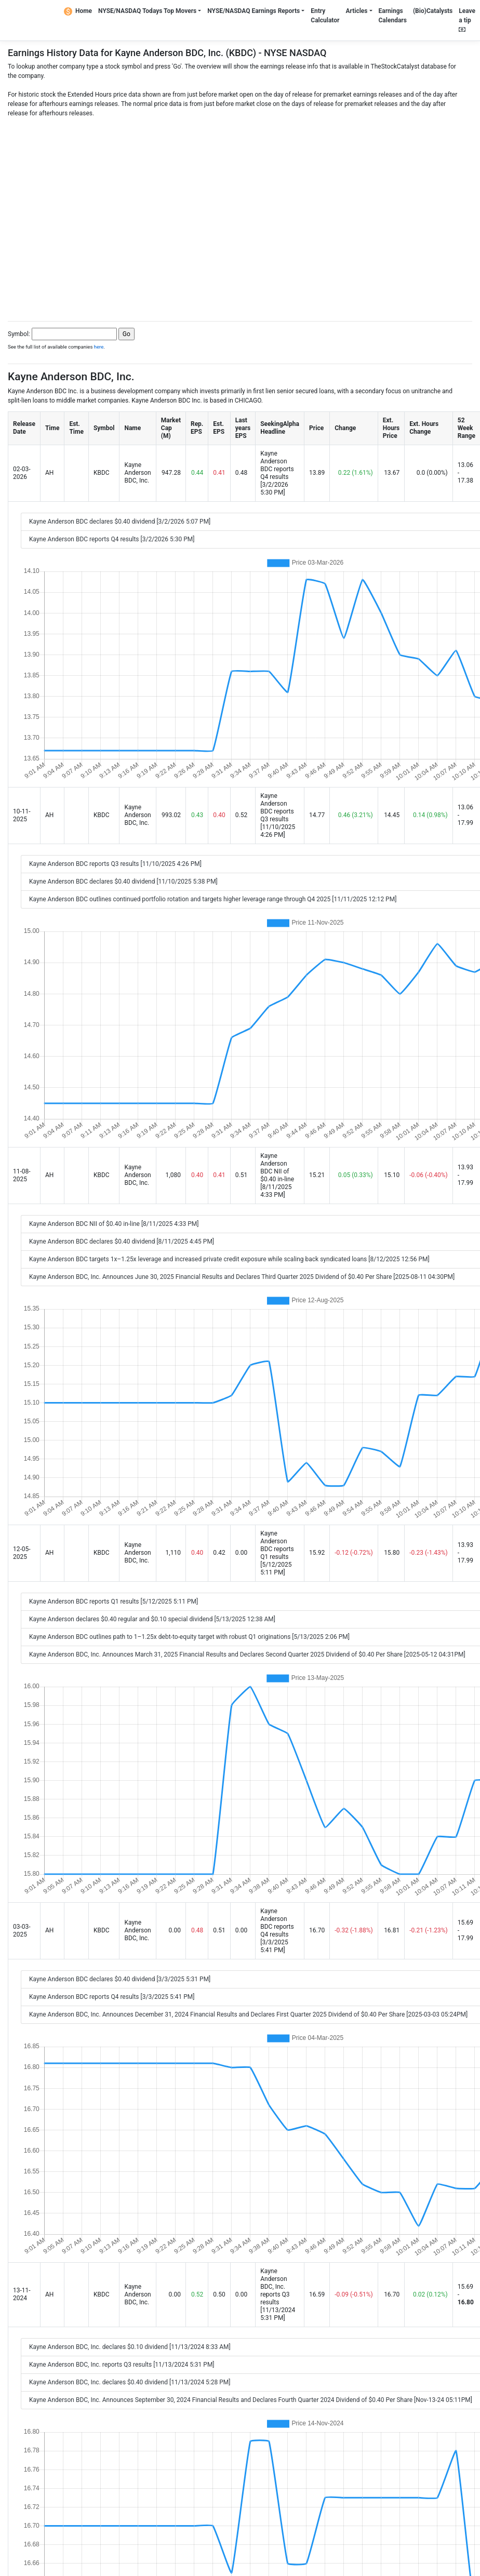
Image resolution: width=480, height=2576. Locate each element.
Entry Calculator (325, 15)
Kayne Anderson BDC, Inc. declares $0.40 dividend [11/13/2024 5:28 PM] (129, 2382)
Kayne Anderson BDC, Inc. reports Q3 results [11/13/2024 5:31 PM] (122, 2364)
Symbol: (19, 334)
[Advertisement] (98, 216)
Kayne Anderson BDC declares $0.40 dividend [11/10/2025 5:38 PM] (123, 881)
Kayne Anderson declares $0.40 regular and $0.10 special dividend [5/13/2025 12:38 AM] (152, 1619)
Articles (356, 11)
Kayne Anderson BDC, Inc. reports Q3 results (274, 2286)
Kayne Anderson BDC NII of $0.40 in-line (277, 1167)
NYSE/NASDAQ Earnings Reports (253, 11)
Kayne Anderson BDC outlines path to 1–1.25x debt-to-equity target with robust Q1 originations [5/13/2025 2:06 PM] (189, 1636)
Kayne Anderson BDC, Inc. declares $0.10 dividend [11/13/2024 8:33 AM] (130, 2347)
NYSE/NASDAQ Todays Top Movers (147, 11)
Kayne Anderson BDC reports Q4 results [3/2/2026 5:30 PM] (111, 539)
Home (78, 11)
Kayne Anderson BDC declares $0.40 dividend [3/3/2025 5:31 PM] (119, 1979)
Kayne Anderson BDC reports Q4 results (277, 465)
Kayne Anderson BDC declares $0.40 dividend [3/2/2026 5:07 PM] (119, 521)
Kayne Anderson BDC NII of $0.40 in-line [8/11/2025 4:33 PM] (114, 1223)
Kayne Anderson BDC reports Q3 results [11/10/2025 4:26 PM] (115, 863)
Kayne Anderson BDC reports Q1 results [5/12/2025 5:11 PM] (113, 1601)
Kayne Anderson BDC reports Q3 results (277, 807)
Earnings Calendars (393, 15)
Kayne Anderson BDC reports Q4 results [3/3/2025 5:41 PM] (111, 1996)
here (99, 347)
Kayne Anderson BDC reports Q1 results (277, 1545)
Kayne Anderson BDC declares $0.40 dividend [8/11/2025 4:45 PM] (121, 1241)
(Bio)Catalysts (432, 11)
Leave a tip (467, 20)
